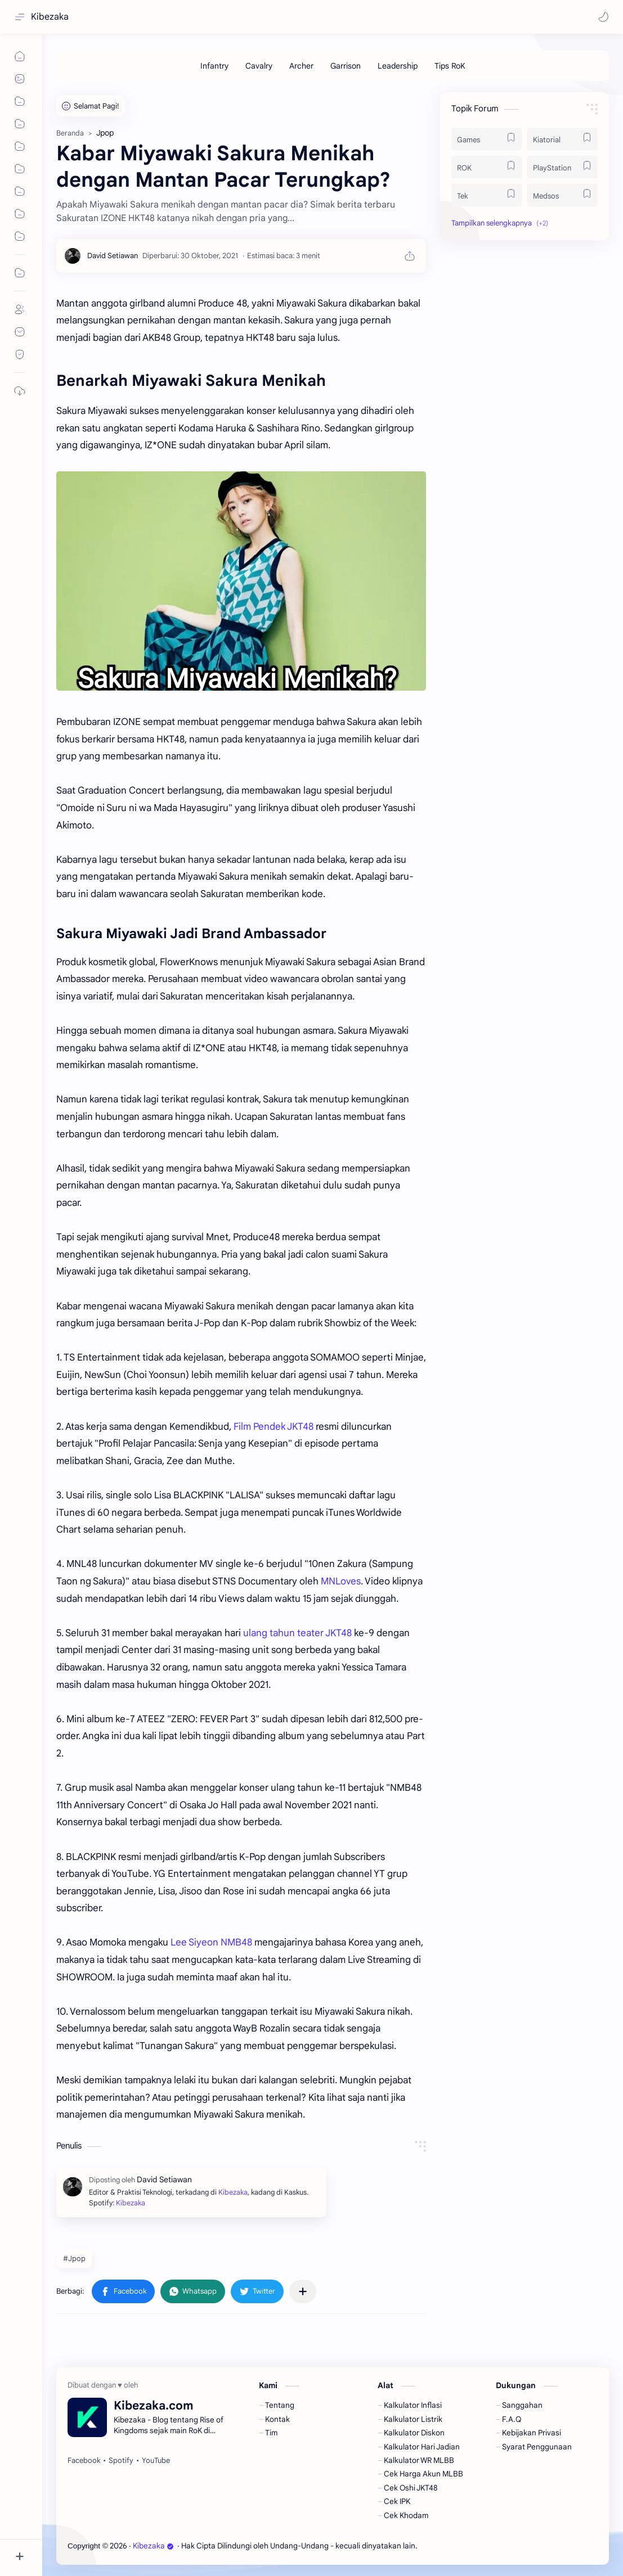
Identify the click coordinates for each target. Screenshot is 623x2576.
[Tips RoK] (449, 65)
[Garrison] (345, 65)
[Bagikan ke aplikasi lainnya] (302, 2291)
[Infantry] (214, 65)
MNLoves (341, 1581)
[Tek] (486, 195)
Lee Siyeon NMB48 (211, 1942)
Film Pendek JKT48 (273, 1427)
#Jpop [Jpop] (74, 2258)
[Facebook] (84, 2460)
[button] (603, 16)
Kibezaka (50, 16)
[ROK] (486, 167)
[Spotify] (121, 2460)
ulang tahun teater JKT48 (297, 1633)
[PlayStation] (562, 167)
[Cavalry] (258, 65)
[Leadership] (398, 65)
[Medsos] (562, 195)
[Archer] (301, 65)
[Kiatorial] (562, 139)
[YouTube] (156, 2460)
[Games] (486, 139)
